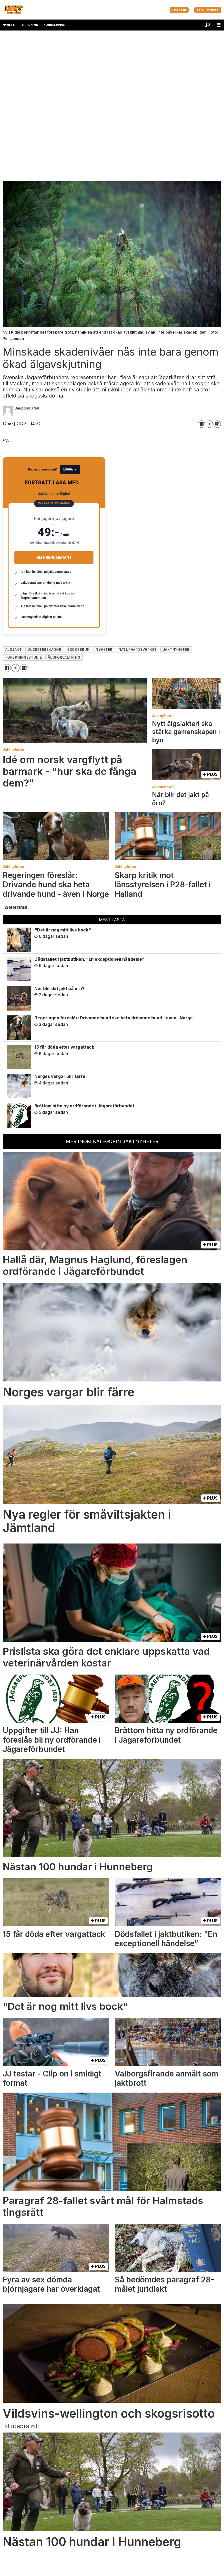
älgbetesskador (44, 650)
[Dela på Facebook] (201, 424)
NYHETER (10, 25)
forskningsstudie (23, 657)
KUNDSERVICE (54, 25)
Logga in (70, 469)
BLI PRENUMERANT (53, 557)
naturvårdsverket (138, 650)
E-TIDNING (30, 25)
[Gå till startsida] (13, 10)
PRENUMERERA (208, 10)
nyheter (104, 650)
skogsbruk (78, 650)
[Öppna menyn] (218, 25)
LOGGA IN (179, 10)
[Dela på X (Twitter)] (209, 424)
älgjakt (13, 650)
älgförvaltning (64, 657)
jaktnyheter (176, 650)
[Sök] (207, 25)
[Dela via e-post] (217, 424)
